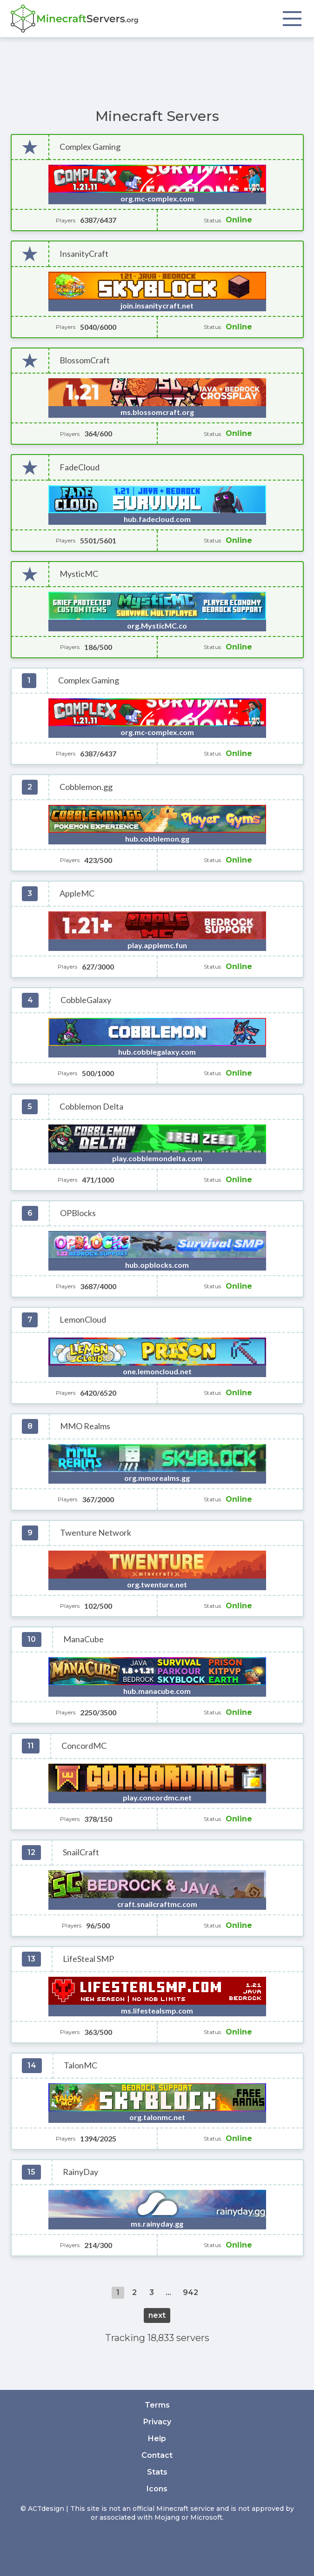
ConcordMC (84, 1746)
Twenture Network (95, 1533)
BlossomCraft (85, 360)
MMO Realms (85, 1426)
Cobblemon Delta (91, 1106)
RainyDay (80, 2172)
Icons (157, 2488)
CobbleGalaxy (85, 1000)
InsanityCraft (84, 254)
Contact (157, 2455)
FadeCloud (80, 467)
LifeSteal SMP (88, 1959)
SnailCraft (81, 1852)
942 (190, 2292)
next (157, 2315)
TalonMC (80, 2065)
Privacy (157, 2421)
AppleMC (77, 893)
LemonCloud (83, 1320)
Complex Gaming (90, 147)
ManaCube (83, 1639)
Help (157, 2438)
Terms (157, 2405)
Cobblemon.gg (86, 787)
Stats (157, 2472)
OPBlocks (78, 1213)
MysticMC (79, 574)
